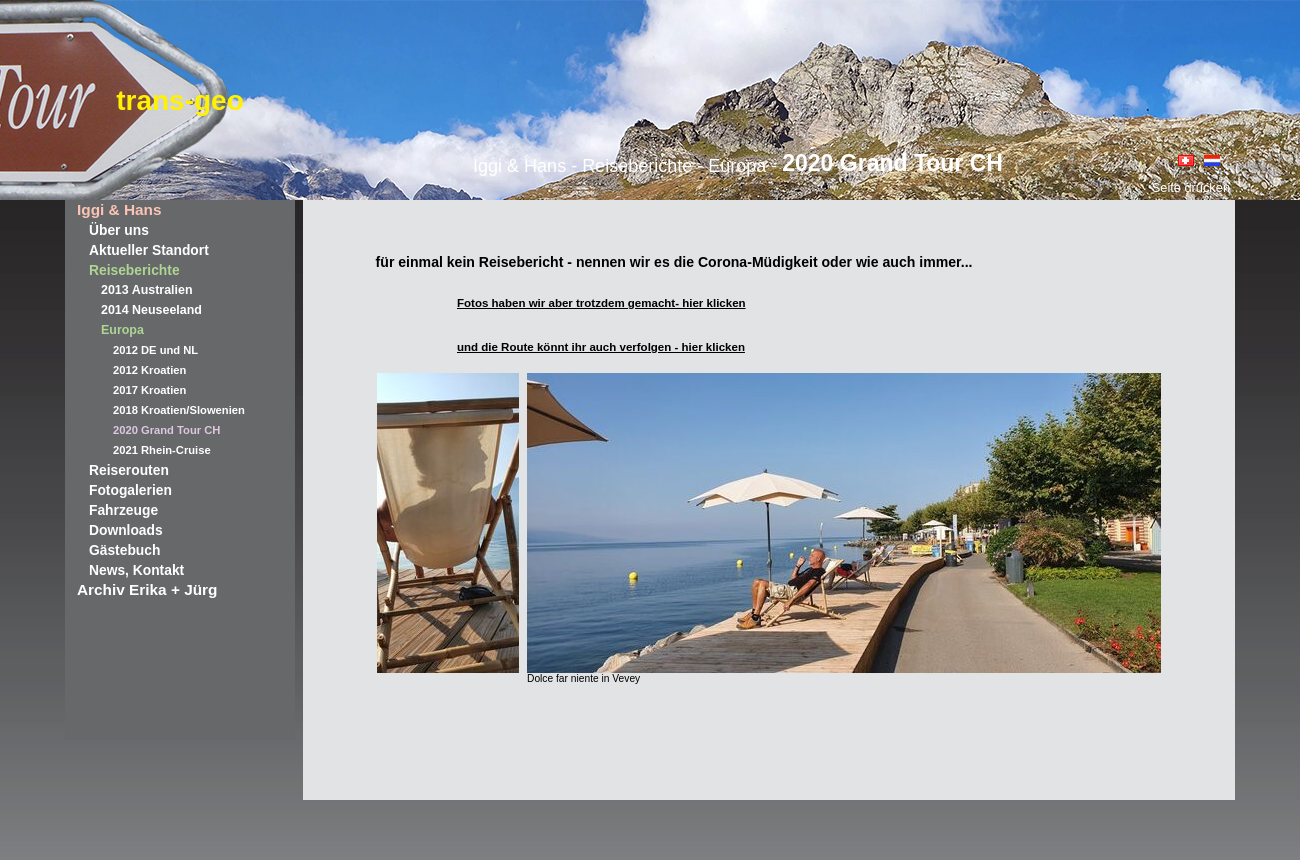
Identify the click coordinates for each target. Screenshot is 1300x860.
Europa (122, 330)
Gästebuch (124, 550)
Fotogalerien (130, 490)
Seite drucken (1191, 187)
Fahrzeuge (123, 510)
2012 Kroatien (149, 370)
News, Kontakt (136, 570)
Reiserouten (129, 470)
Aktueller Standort (149, 250)
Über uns (119, 230)
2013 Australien (146, 290)
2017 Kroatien (149, 390)
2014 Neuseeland (151, 310)
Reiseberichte (134, 270)
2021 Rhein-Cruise (162, 450)
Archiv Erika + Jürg (147, 589)
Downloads (126, 530)
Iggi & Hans (119, 209)
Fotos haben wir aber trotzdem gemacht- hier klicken (601, 303)
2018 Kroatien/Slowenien (179, 410)
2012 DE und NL (155, 350)
